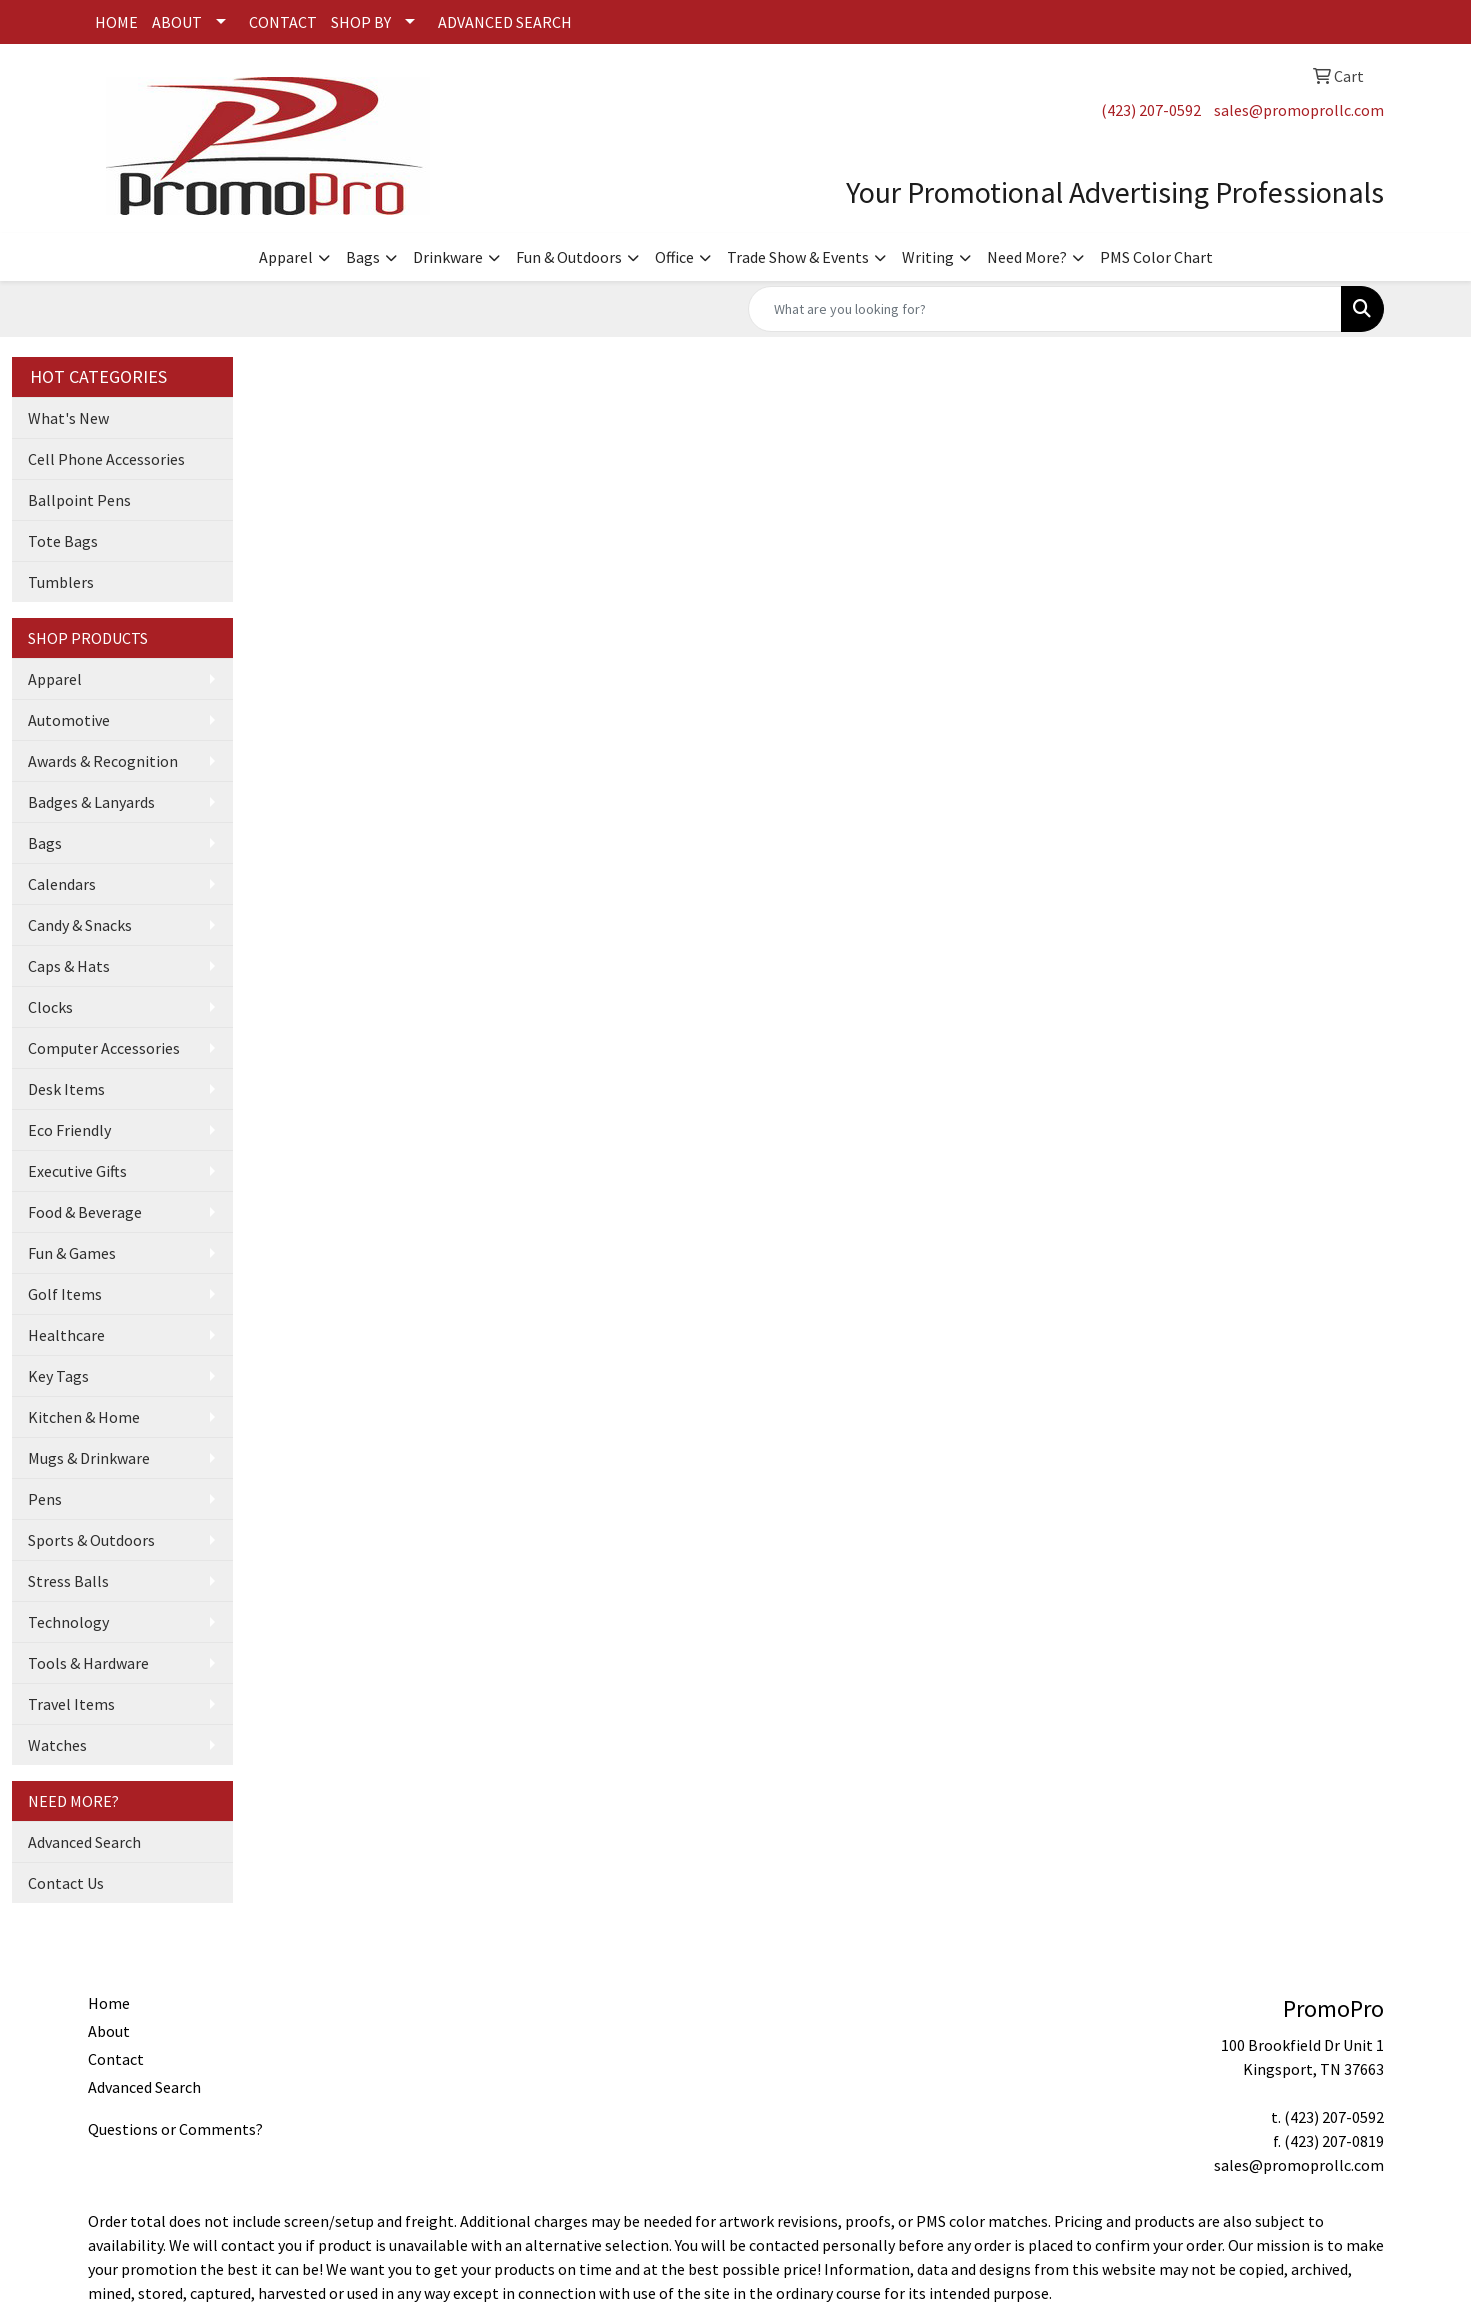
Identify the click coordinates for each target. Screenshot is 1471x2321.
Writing (928, 257)
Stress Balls (68, 1581)
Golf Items (65, 1294)
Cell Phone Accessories (106, 459)
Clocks (50, 1007)
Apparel (286, 257)
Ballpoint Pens (79, 500)
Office (674, 257)
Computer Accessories (104, 1048)
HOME (116, 22)
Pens (45, 1499)
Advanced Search (84, 1842)
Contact (116, 2059)
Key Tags (58, 1376)
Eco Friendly (69, 1130)
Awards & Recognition (103, 761)
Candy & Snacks (80, 925)
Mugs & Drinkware (89, 1458)
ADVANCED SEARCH (505, 22)
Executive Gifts (77, 1171)
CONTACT (283, 22)
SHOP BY (361, 22)
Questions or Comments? (175, 2129)
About (109, 2031)
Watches (57, 1745)
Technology (68, 1622)
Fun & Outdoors (569, 257)
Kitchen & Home (84, 1417)
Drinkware (448, 257)
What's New (68, 418)
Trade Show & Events (798, 257)
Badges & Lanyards (91, 802)
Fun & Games (72, 1253)
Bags (363, 257)
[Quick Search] (1045, 309)
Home (109, 2003)
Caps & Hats (69, 966)
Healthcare (66, 1335)
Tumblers (61, 582)
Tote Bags (63, 541)
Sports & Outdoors (91, 1540)
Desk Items (66, 1089)
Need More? (1027, 257)
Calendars (62, 884)
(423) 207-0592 (1151, 110)
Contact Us (66, 1883)
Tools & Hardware (88, 1663)
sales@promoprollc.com (1299, 110)
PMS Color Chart (1156, 257)
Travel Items (71, 1704)
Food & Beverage (85, 1212)
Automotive (69, 720)
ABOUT (177, 22)
